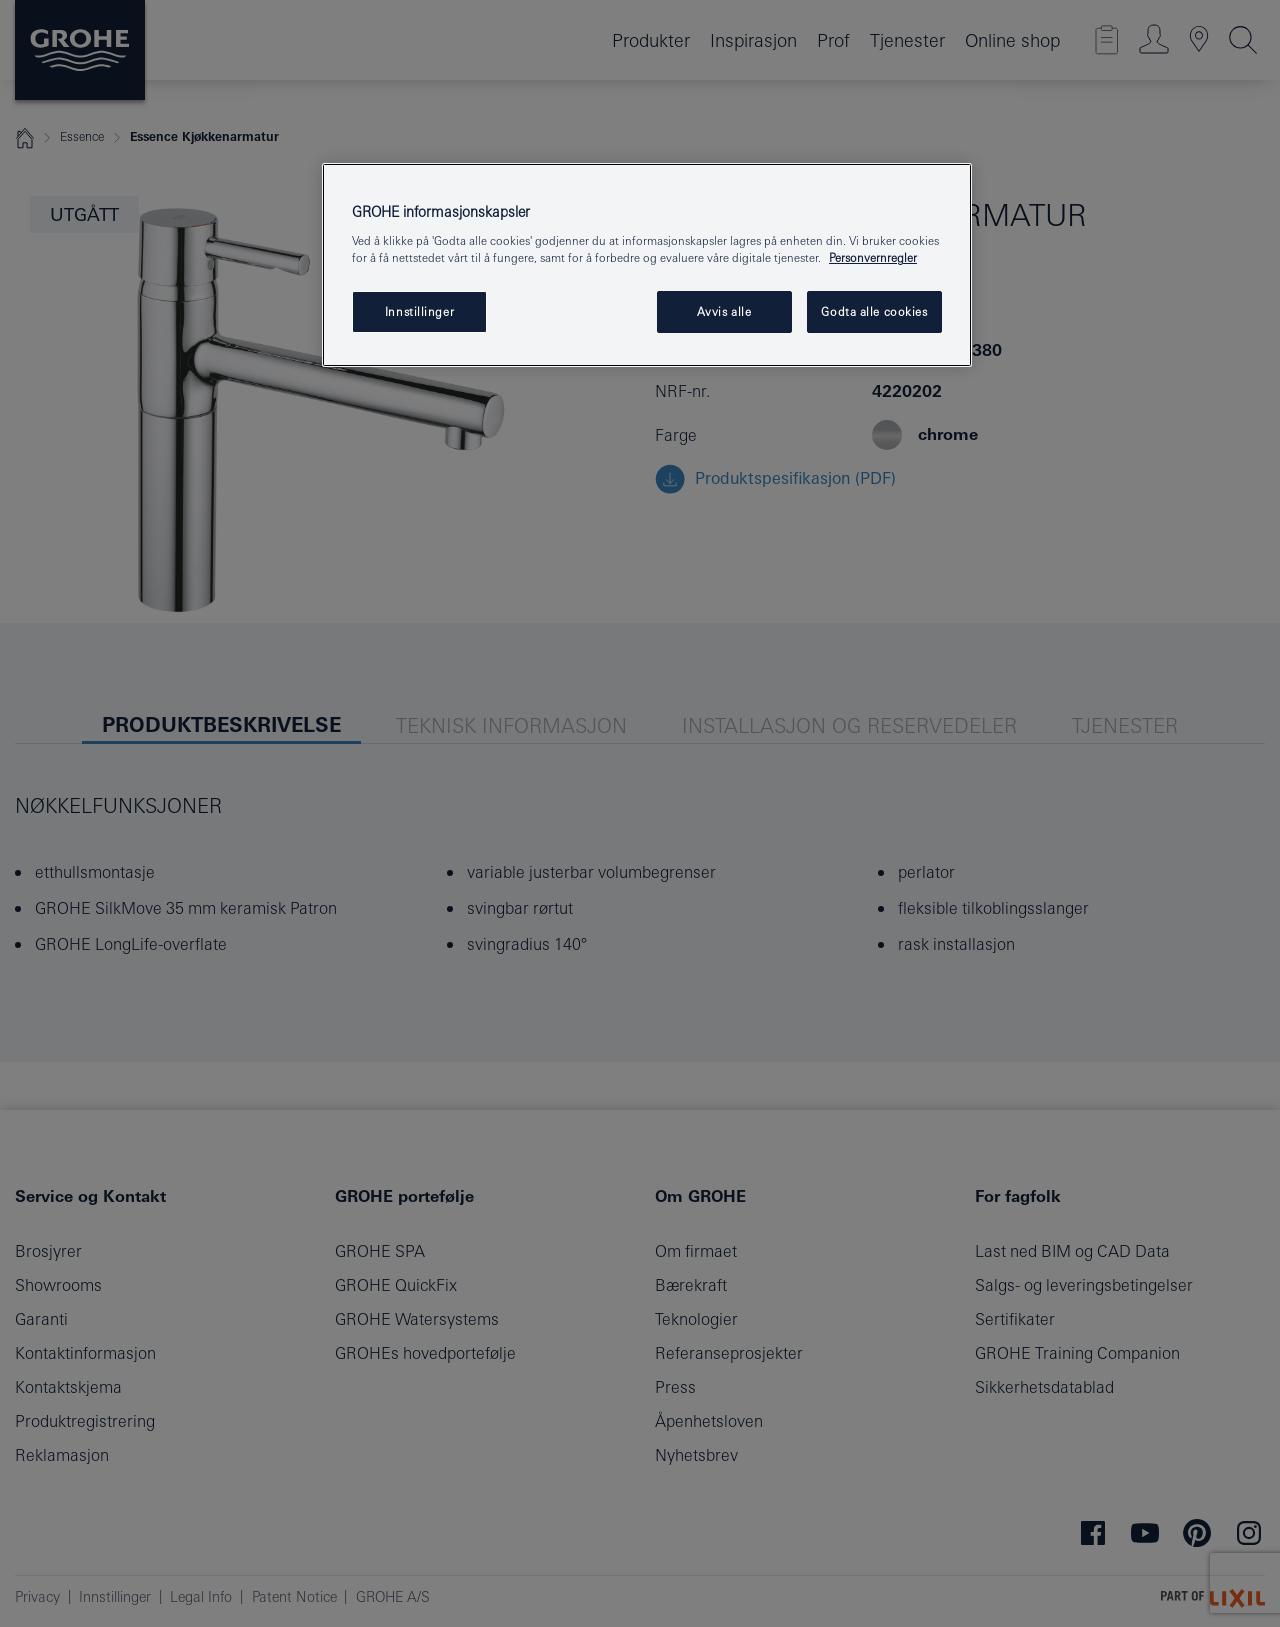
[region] (647, 265)
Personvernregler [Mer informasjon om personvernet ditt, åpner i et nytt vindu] (873, 257)
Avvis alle (724, 311)
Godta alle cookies (874, 311)
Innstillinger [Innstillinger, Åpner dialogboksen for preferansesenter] (419, 311)
